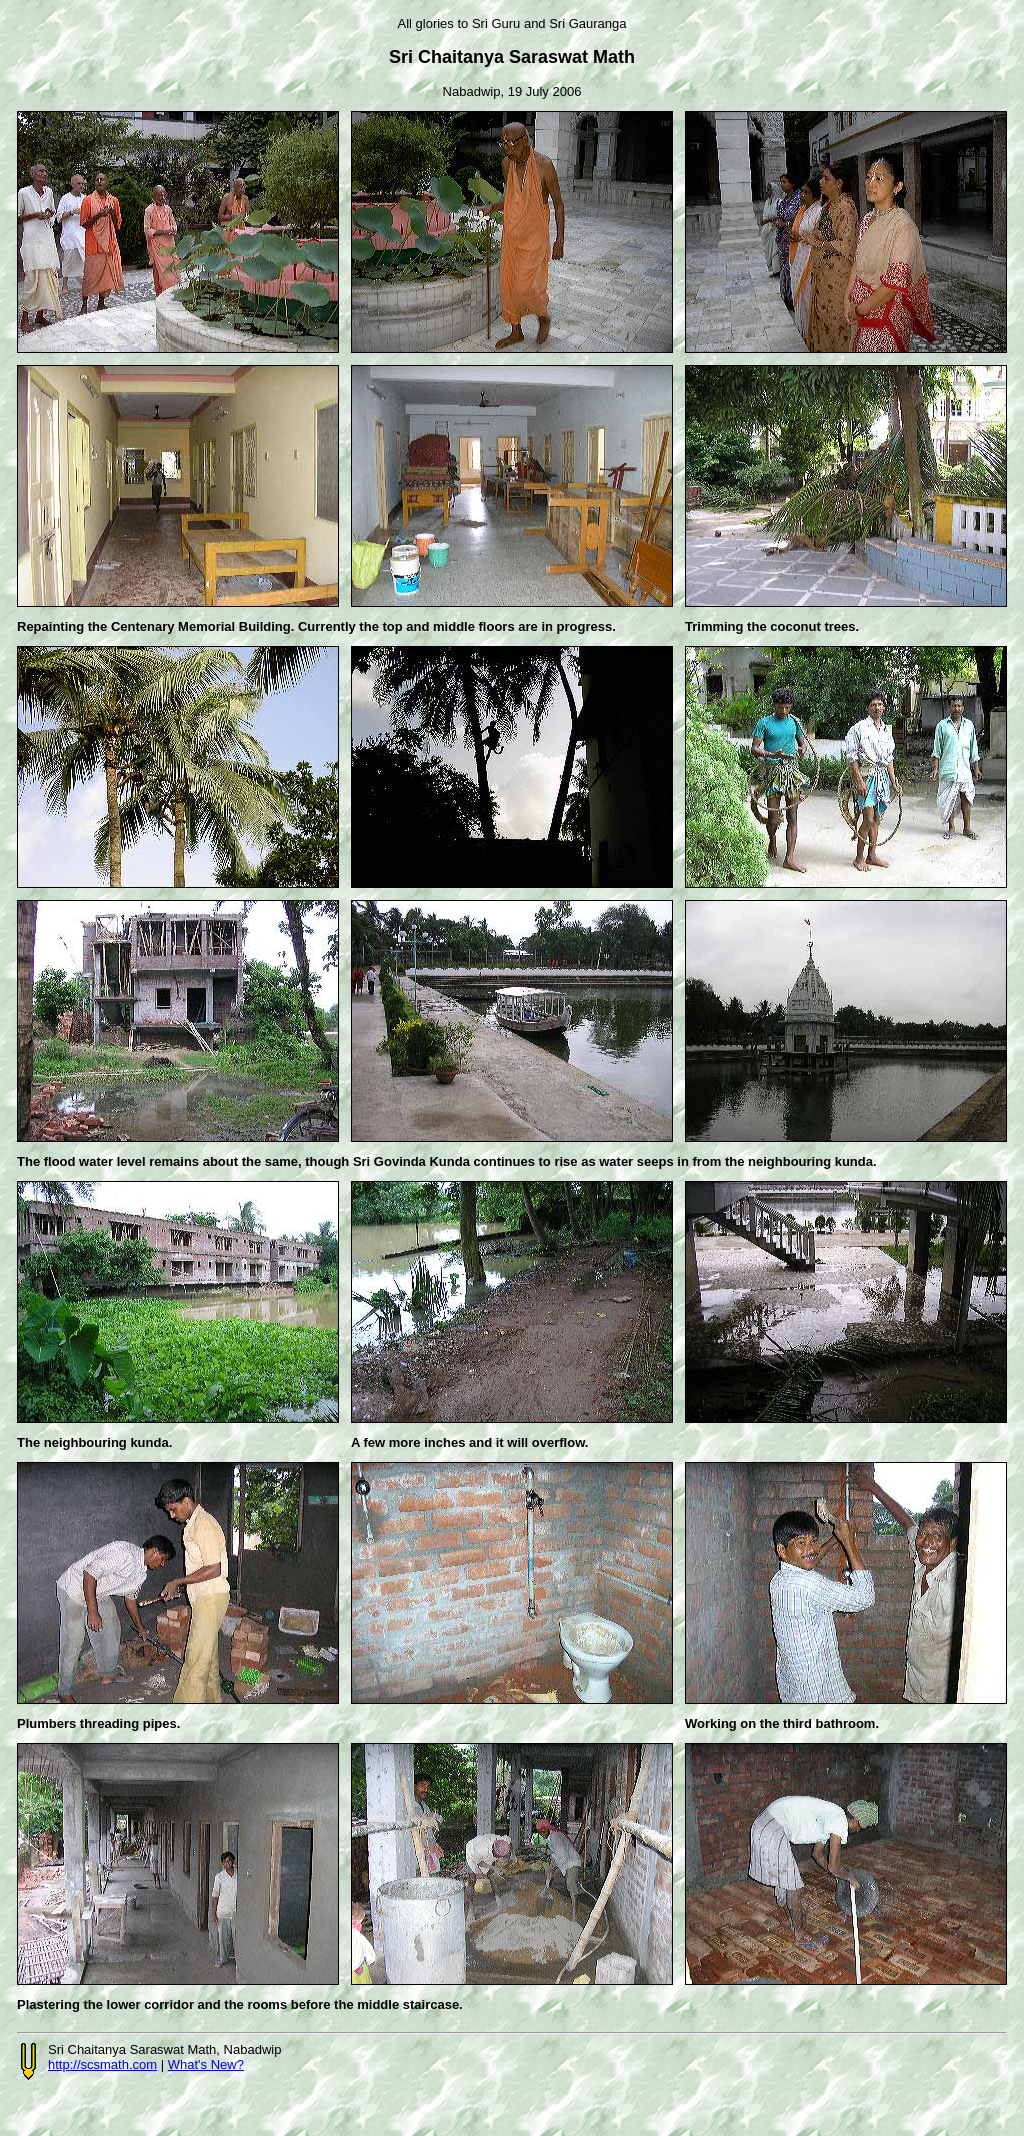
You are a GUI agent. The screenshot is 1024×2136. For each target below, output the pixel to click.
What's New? (206, 2064)
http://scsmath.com (102, 2064)
